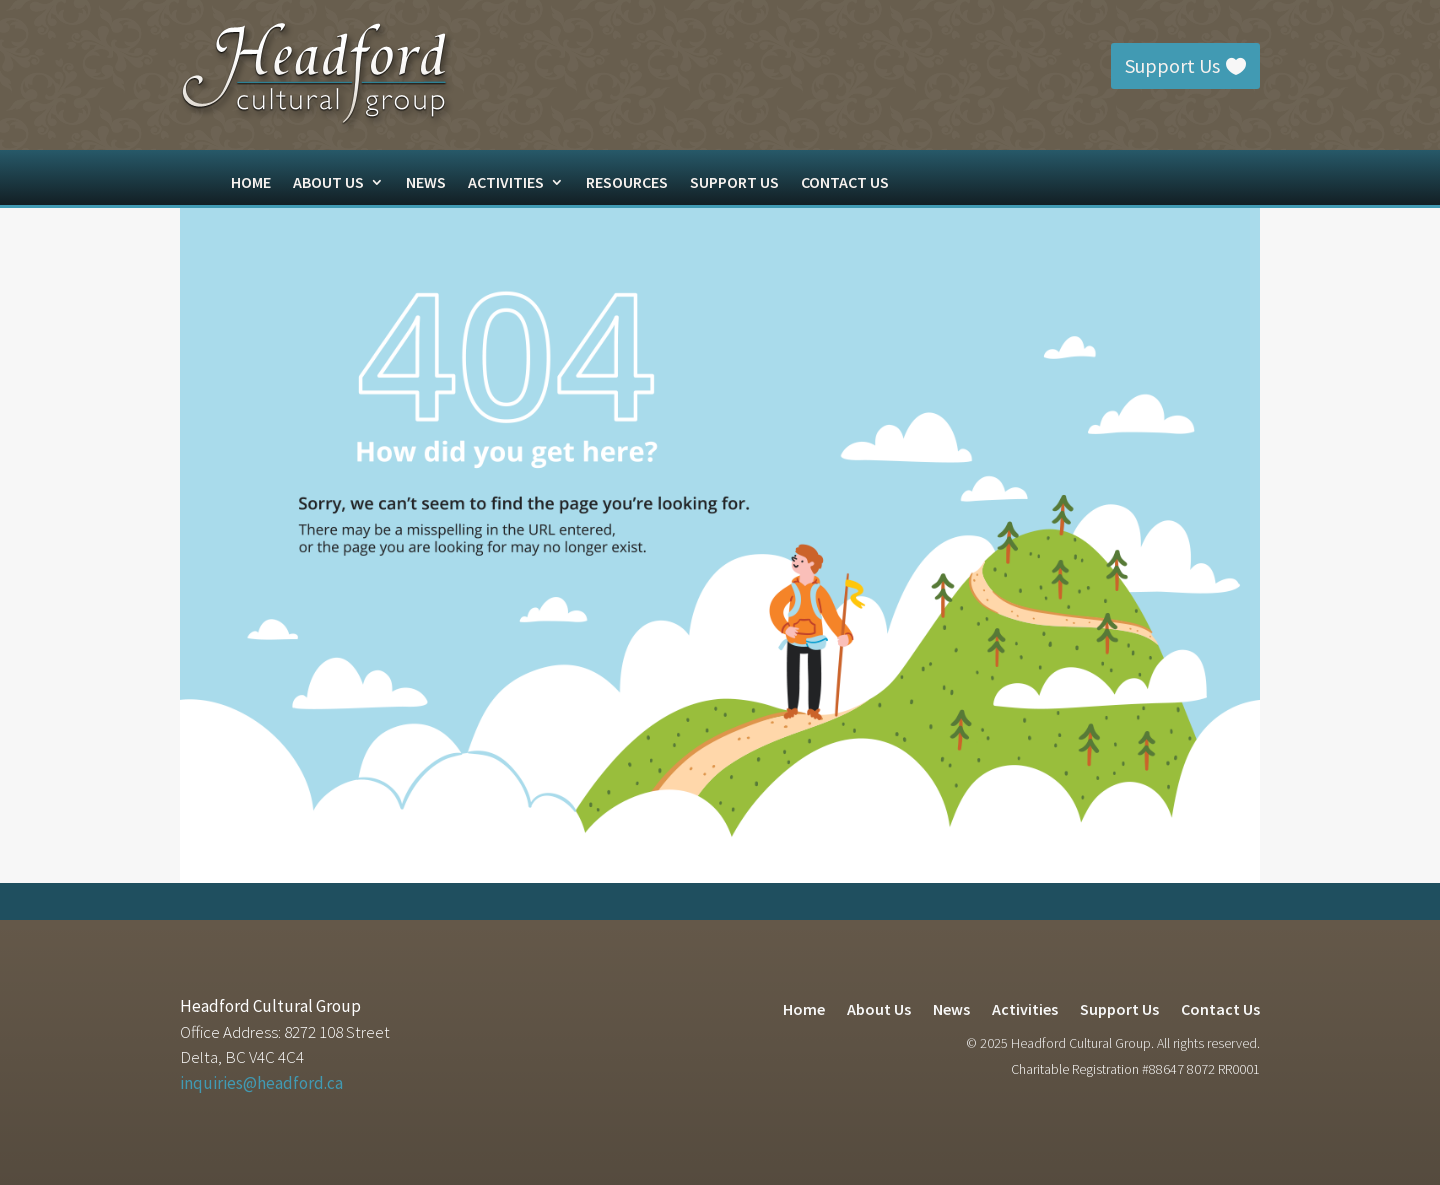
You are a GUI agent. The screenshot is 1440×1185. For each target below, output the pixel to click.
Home (251, 183)
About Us (328, 183)
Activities (506, 183)
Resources (627, 183)
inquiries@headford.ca (261, 1083)
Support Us (1172, 65)
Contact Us (845, 183)
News (426, 183)
